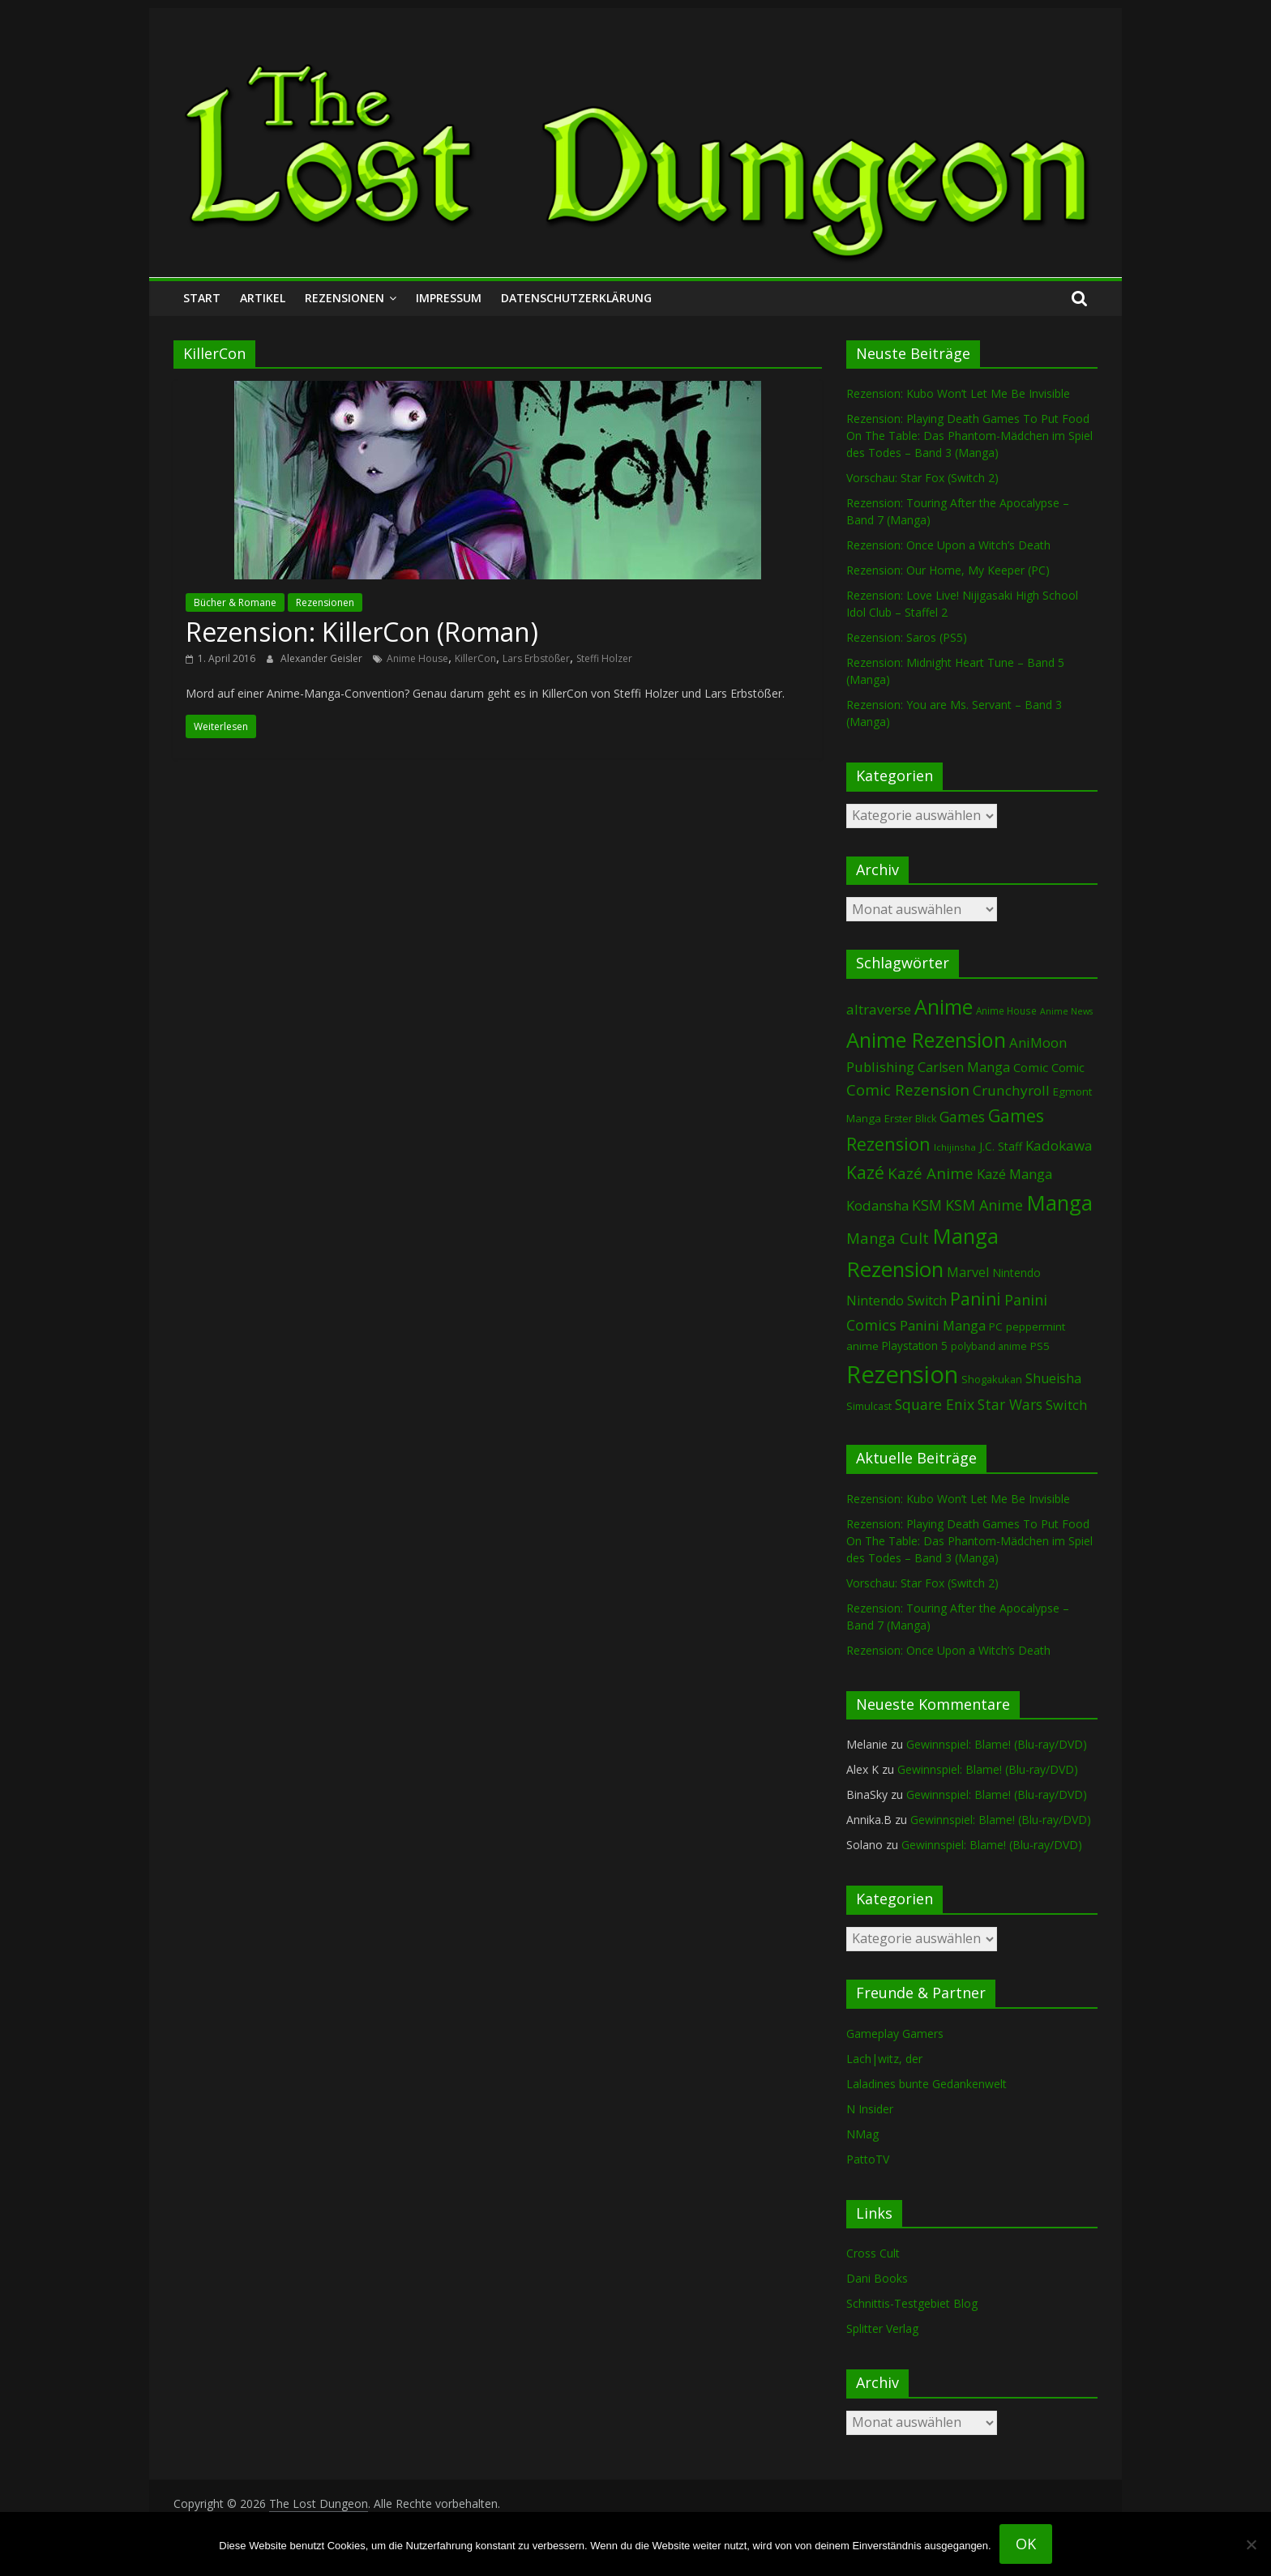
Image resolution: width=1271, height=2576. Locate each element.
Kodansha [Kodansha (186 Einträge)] (877, 1205)
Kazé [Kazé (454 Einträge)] (865, 1172)
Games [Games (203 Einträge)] (962, 1117)
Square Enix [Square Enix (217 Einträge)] (934, 1404)
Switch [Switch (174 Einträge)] (1066, 1404)
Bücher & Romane (235, 602)
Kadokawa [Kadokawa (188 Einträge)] (1059, 1145)
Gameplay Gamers (895, 2033)
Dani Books (877, 2278)
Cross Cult (873, 2253)
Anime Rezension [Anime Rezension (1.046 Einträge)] (926, 1039)
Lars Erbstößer (536, 658)
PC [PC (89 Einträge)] (996, 1326)
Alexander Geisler (322, 658)
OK (1026, 2543)
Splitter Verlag (882, 2328)
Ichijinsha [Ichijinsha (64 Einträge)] (955, 1147)
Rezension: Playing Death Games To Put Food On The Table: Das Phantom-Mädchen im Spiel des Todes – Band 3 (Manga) (969, 435)
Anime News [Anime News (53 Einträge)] (1066, 1011)
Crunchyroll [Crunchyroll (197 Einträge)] (1011, 1090)
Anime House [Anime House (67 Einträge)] (1006, 1010)
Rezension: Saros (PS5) (906, 637)
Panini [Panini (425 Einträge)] (975, 1299)
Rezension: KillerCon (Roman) (362, 631)
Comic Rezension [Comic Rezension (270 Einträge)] (907, 1089)
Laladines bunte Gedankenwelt (926, 2083)
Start (201, 297)
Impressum (448, 297)
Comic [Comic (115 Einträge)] (1068, 1067)
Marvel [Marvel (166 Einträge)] (968, 1272)
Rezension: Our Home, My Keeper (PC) (948, 570)
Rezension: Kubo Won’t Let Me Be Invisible (958, 393)
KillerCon (475, 658)
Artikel (262, 297)
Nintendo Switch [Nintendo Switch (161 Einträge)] (896, 1300)
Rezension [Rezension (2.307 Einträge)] (902, 1374)
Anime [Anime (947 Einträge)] (943, 1006)
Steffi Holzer (604, 658)
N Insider (869, 2109)
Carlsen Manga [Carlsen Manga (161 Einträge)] (964, 1067)
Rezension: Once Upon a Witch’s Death (948, 545)
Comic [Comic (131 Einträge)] (1030, 1067)
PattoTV (867, 2159)
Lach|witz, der (884, 2058)
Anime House (417, 658)
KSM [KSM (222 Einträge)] (927, 1205)
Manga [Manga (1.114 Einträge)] (1059, 1202)
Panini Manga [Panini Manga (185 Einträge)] (943, 1325)
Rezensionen (344, 297)
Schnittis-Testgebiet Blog (912, 2303)
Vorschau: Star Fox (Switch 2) (922, 477)
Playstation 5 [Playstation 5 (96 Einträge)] (915, 1345)
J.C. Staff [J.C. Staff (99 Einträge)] (1000, 1146)
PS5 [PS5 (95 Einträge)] (1040, 1346)
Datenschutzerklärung (576, 297)
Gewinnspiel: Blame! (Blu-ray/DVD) (996, 1744)
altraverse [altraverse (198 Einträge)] (878, 1009)
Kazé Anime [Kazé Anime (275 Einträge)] (931, 1173)
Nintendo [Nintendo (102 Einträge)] (1016, 1272)
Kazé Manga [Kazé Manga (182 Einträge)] (1014, 1173)
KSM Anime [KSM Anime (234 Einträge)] (984, 1205)
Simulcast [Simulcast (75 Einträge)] (869, 1406)
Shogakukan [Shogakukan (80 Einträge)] (991, 1379)
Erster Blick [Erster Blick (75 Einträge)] (910, 1119)
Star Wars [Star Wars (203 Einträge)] (1010, 1404)
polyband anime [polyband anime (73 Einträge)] (989, 1346)
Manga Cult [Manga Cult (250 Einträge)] (887, 1238)
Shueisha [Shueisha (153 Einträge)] (1053, 1378)
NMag (862, 2134)
